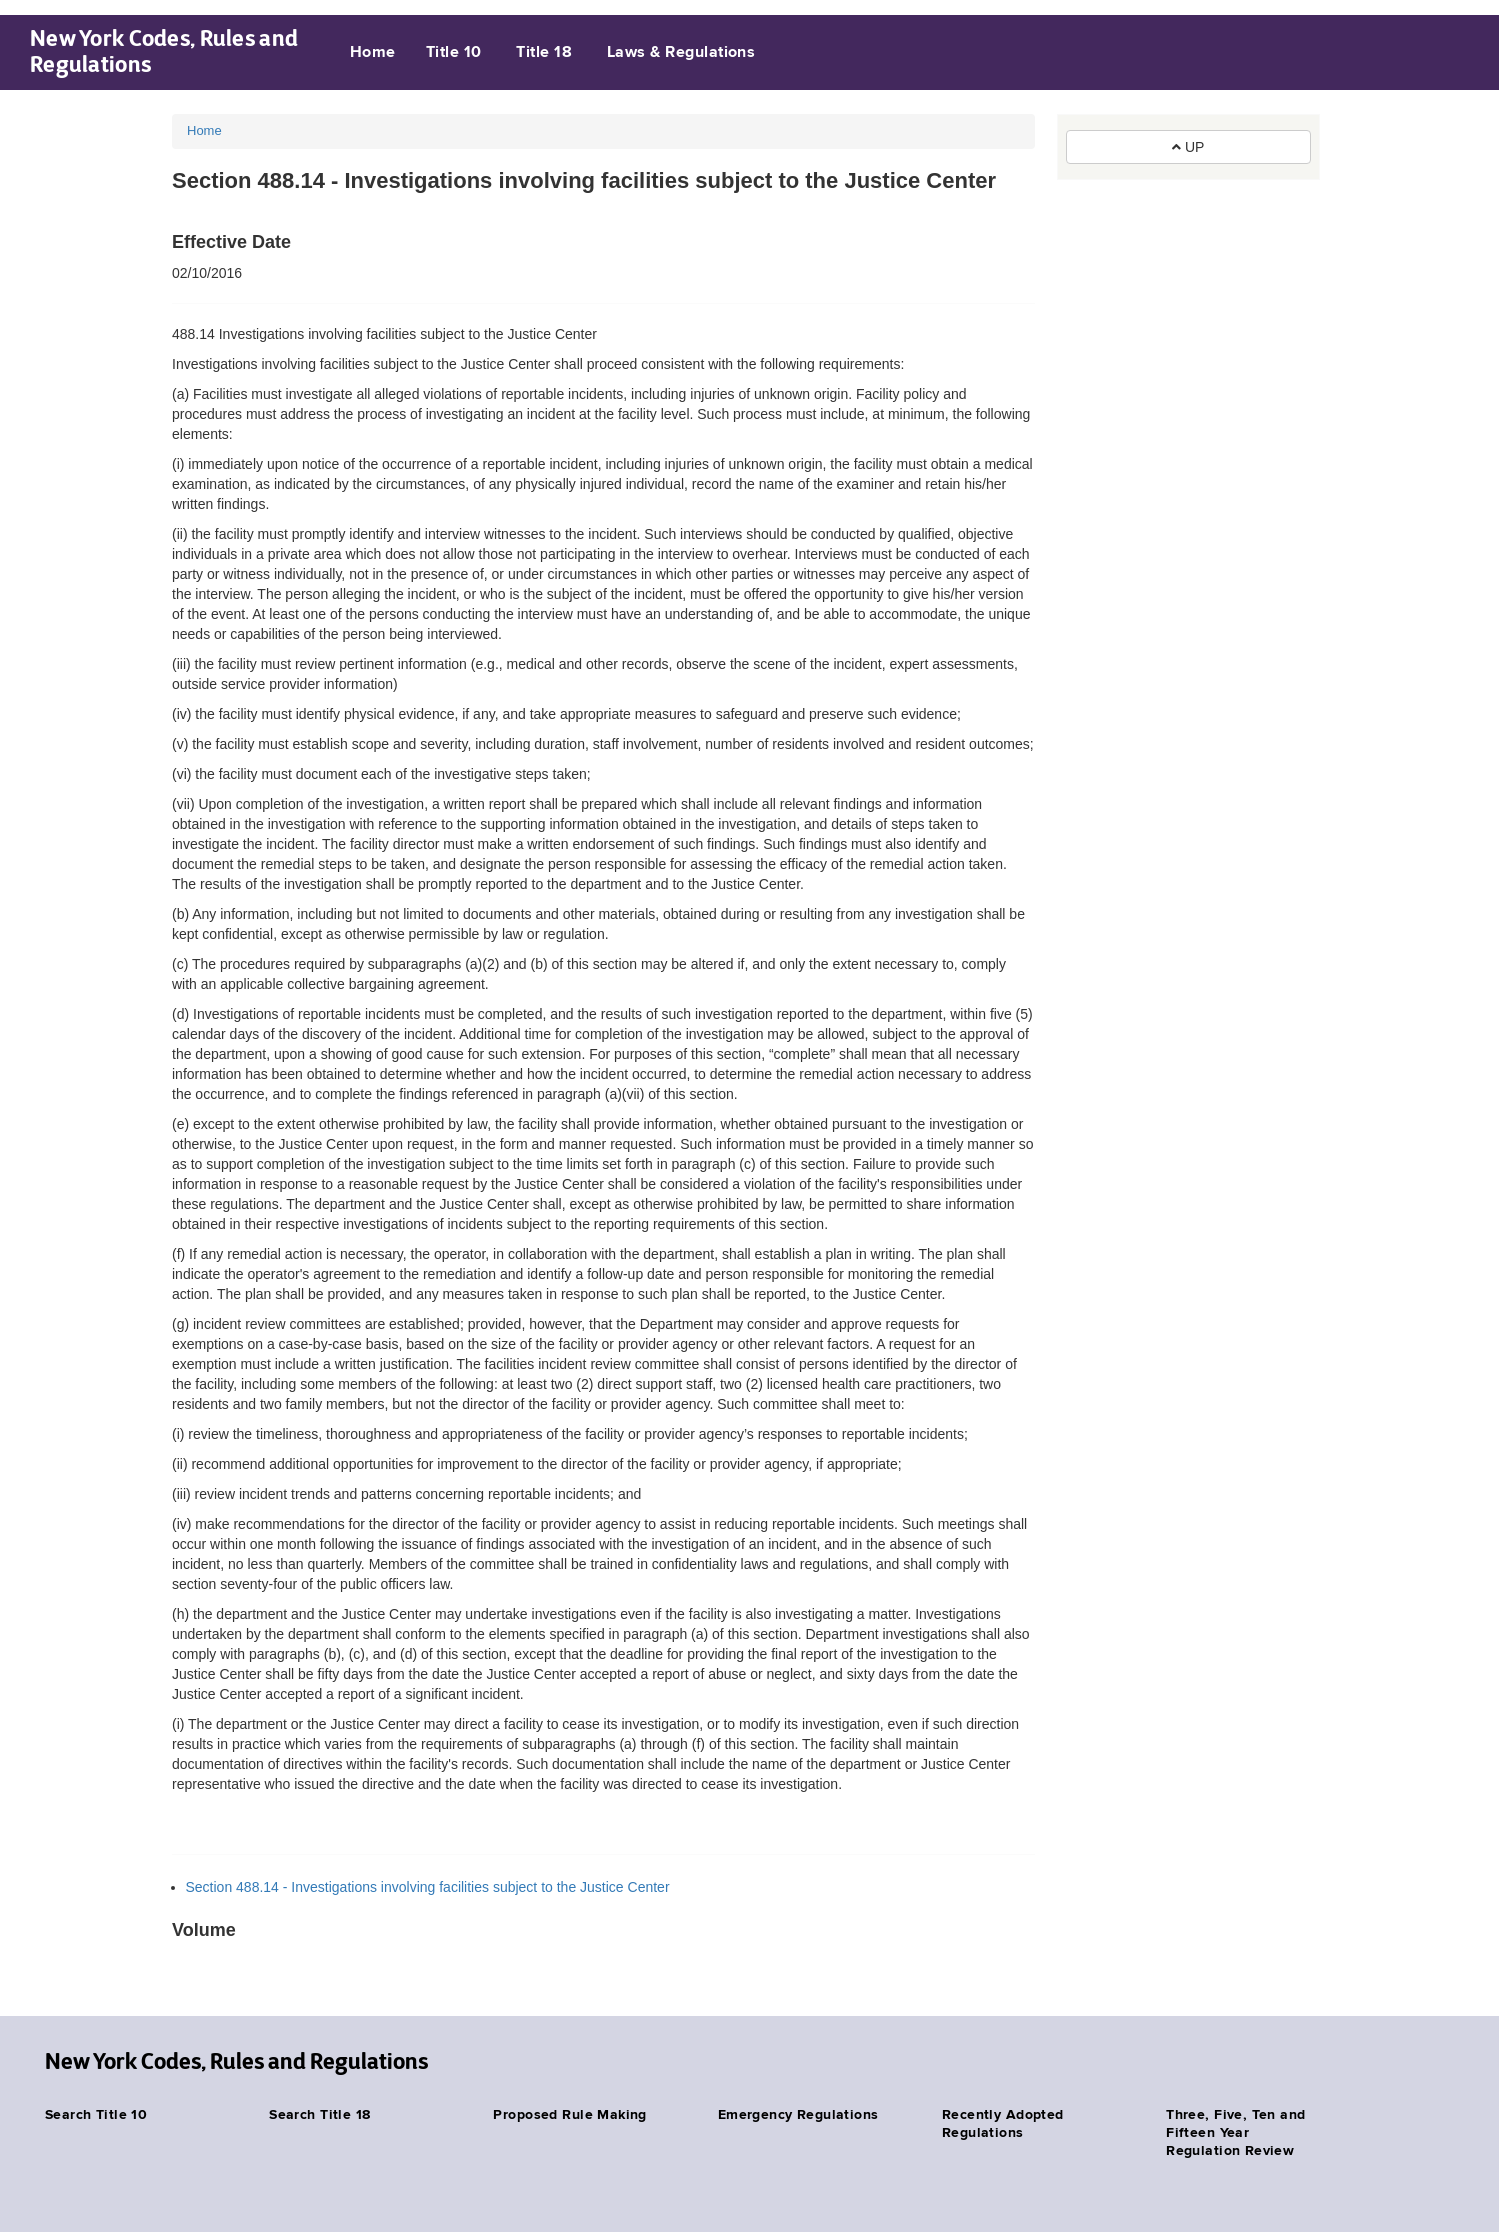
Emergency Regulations (798, 2115)
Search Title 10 (96, 2115)
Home (373, 53)
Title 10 (454, 53)
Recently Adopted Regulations (1003, 2124)
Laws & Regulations (681, 53)
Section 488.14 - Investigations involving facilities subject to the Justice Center (428, 1887)
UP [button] (1188, 147)
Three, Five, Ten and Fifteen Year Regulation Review (1235, 2133)
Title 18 (544, 53)
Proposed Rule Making (569, 2115)
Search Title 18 (319, 2115)
